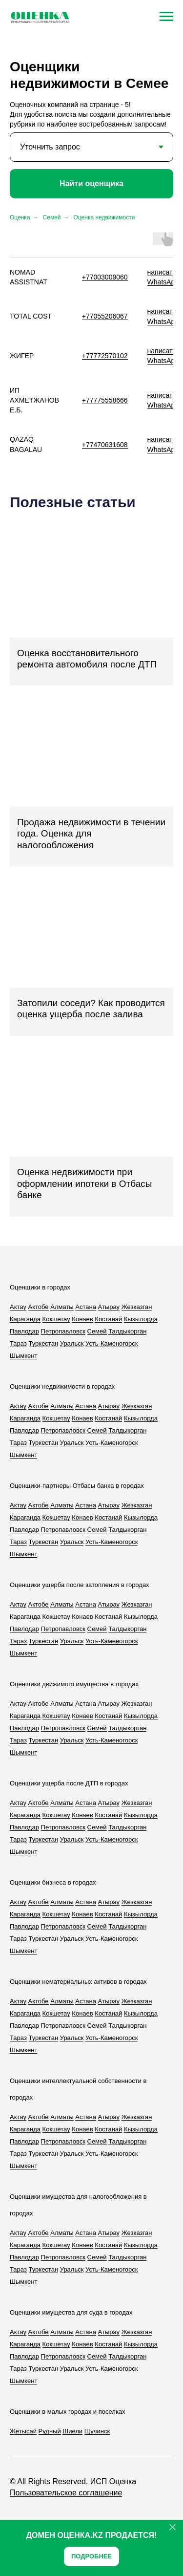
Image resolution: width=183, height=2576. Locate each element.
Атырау (109, 1306)
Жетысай (23, 2431)
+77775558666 (105, 400)
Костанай (108, 1319)
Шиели (72, 2431)
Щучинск (97, 2431)
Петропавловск (63, 1331)
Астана (85, 1306)
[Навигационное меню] (166, 16)
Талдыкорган (127, 1331)
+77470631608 (105, 445)
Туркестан (44, 1343)
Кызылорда (141, 1319)
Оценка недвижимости (104, 217)
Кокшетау (56, 1319)
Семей (52, 217)
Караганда (25, 1319)
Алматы (61, 1306)
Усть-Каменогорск (111, 1343)
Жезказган (137, 1306)
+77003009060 (105, 277)
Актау (18, 1306)
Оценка (20, 217)
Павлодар (24, 1331)
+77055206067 (105, 316)
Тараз (18, 1343)
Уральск (72, 1343)
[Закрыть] (172, 2527)
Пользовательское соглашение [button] (66, 2493)
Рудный (50, 2431)
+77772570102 (105, 356)
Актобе (38, 1306)
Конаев (82, 1319)
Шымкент (23, 1355)
